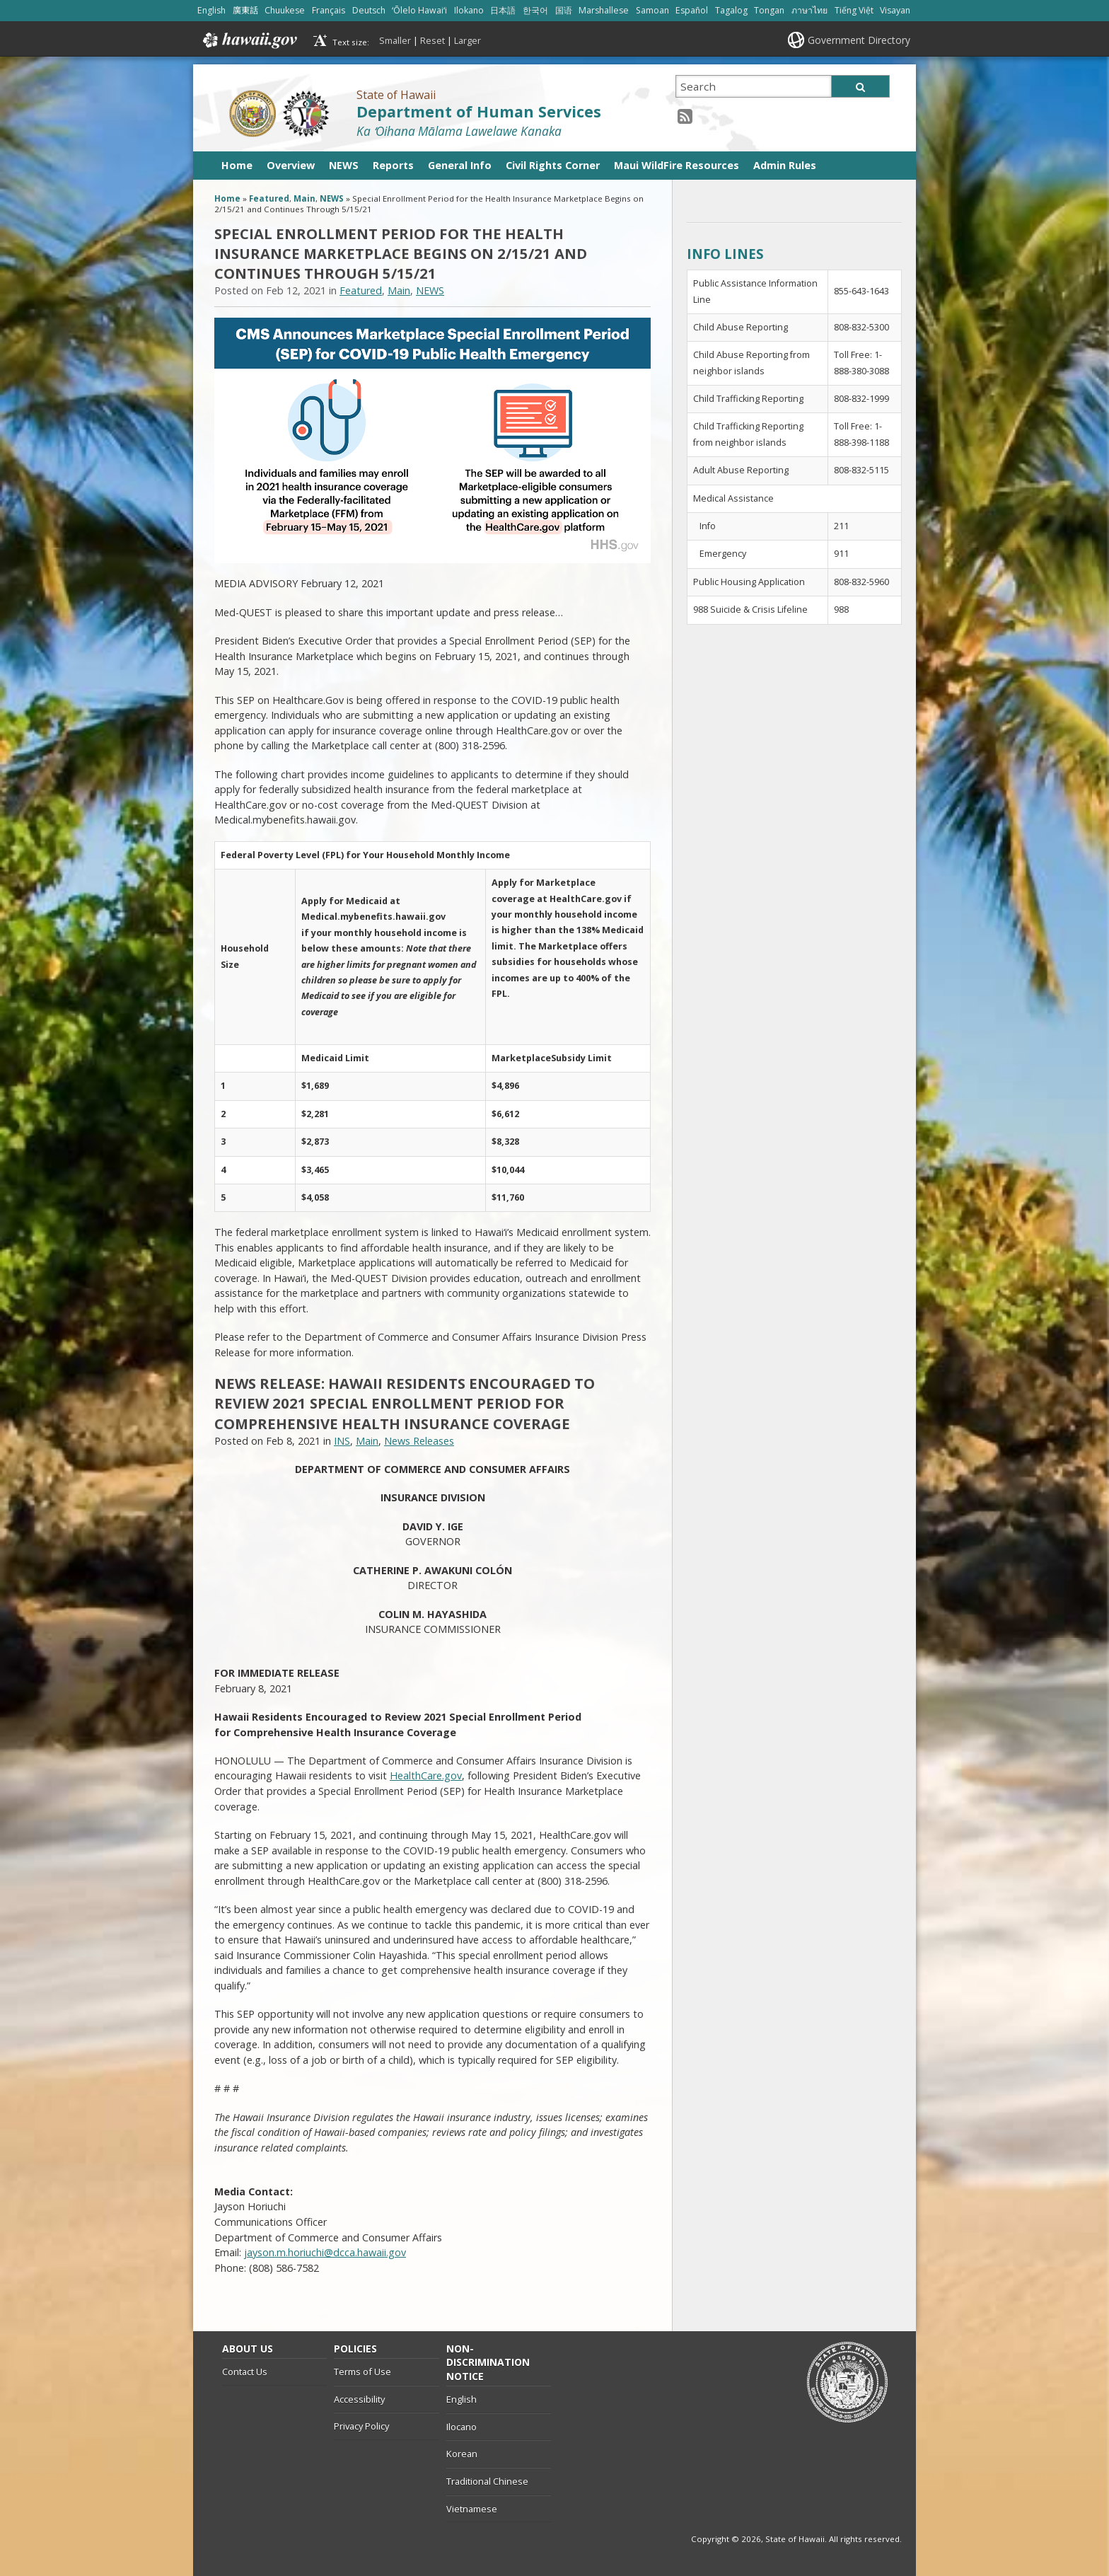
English (461, 2399)
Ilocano (461, 2426)
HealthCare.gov (426, 1775)
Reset (432, 40)
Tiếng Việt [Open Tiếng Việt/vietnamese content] (854, 10)
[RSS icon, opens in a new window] (685, 115)
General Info (460, 165)
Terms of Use (362, 2371)
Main (304, 198)
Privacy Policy (361, 2426)
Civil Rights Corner (553, 165)
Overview (291, 165)
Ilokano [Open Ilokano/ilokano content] (469, 10)
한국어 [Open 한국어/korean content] (535, 10)
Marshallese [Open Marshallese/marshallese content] (604, 10)
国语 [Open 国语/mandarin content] (563, 10)
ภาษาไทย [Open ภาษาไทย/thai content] (809, 10)
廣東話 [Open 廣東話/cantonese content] (245, 10)
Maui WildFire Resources (676, 165)
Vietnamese (471, 2508)
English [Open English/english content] (211, 10)
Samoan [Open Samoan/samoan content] (652, 10)
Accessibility (359, 2399)
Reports (393, 165)
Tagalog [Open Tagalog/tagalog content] (731, 10)
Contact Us (244, 2371)
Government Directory (859, 40)
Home (236, 165)
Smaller (395, 40)
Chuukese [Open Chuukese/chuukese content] (285, 10)
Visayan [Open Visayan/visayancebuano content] (895, 10)
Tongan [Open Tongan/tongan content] (769, 10)
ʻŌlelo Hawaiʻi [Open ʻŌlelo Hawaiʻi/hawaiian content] (419, 10)
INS (342, 1441)
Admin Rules (784, 165)
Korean (461, 2453)
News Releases (419, 1441)
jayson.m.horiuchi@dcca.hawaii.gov (325, 2252)
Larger (467, 40)
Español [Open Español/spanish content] (691, 10)
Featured (269, 198)
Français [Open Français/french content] (328, 10)
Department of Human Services (478, 111)
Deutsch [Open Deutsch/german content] (368, 10)
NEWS (344, 165)
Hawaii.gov (248, 40)
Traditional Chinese (487, 2481)
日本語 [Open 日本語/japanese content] (503, 10)
